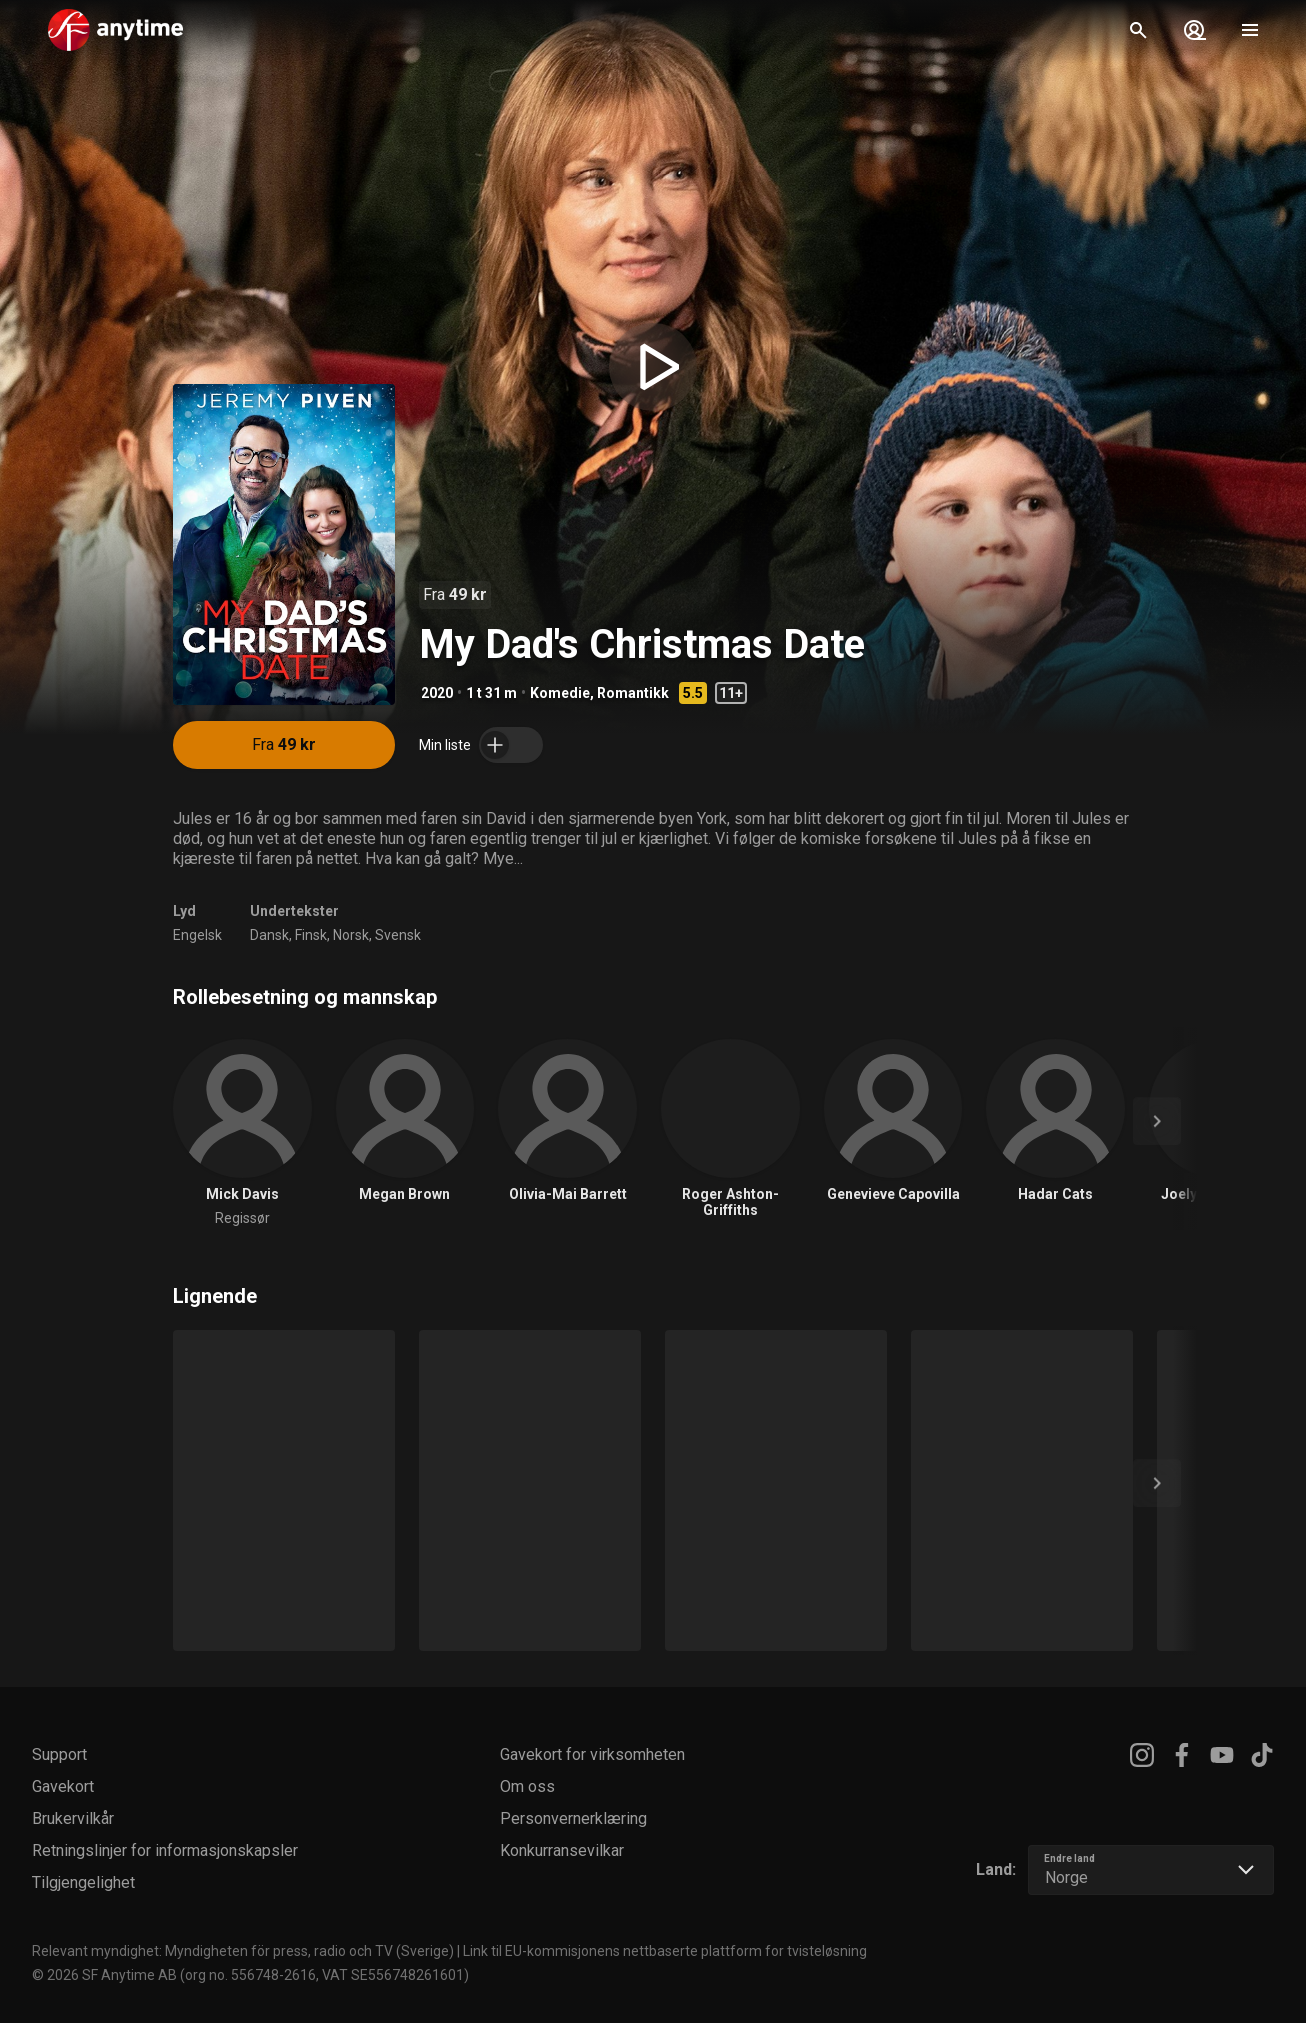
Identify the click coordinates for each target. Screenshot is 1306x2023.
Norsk (351, 935)
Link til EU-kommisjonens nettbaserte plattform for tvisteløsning (665, 1951)
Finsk (311, 935)
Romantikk (633, 693)
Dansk (269, 935)
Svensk (398, 935)
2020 (437, 693)
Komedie (560, 693)
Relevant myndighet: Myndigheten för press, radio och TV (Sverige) (243, 1951)
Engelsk (197, 935)
